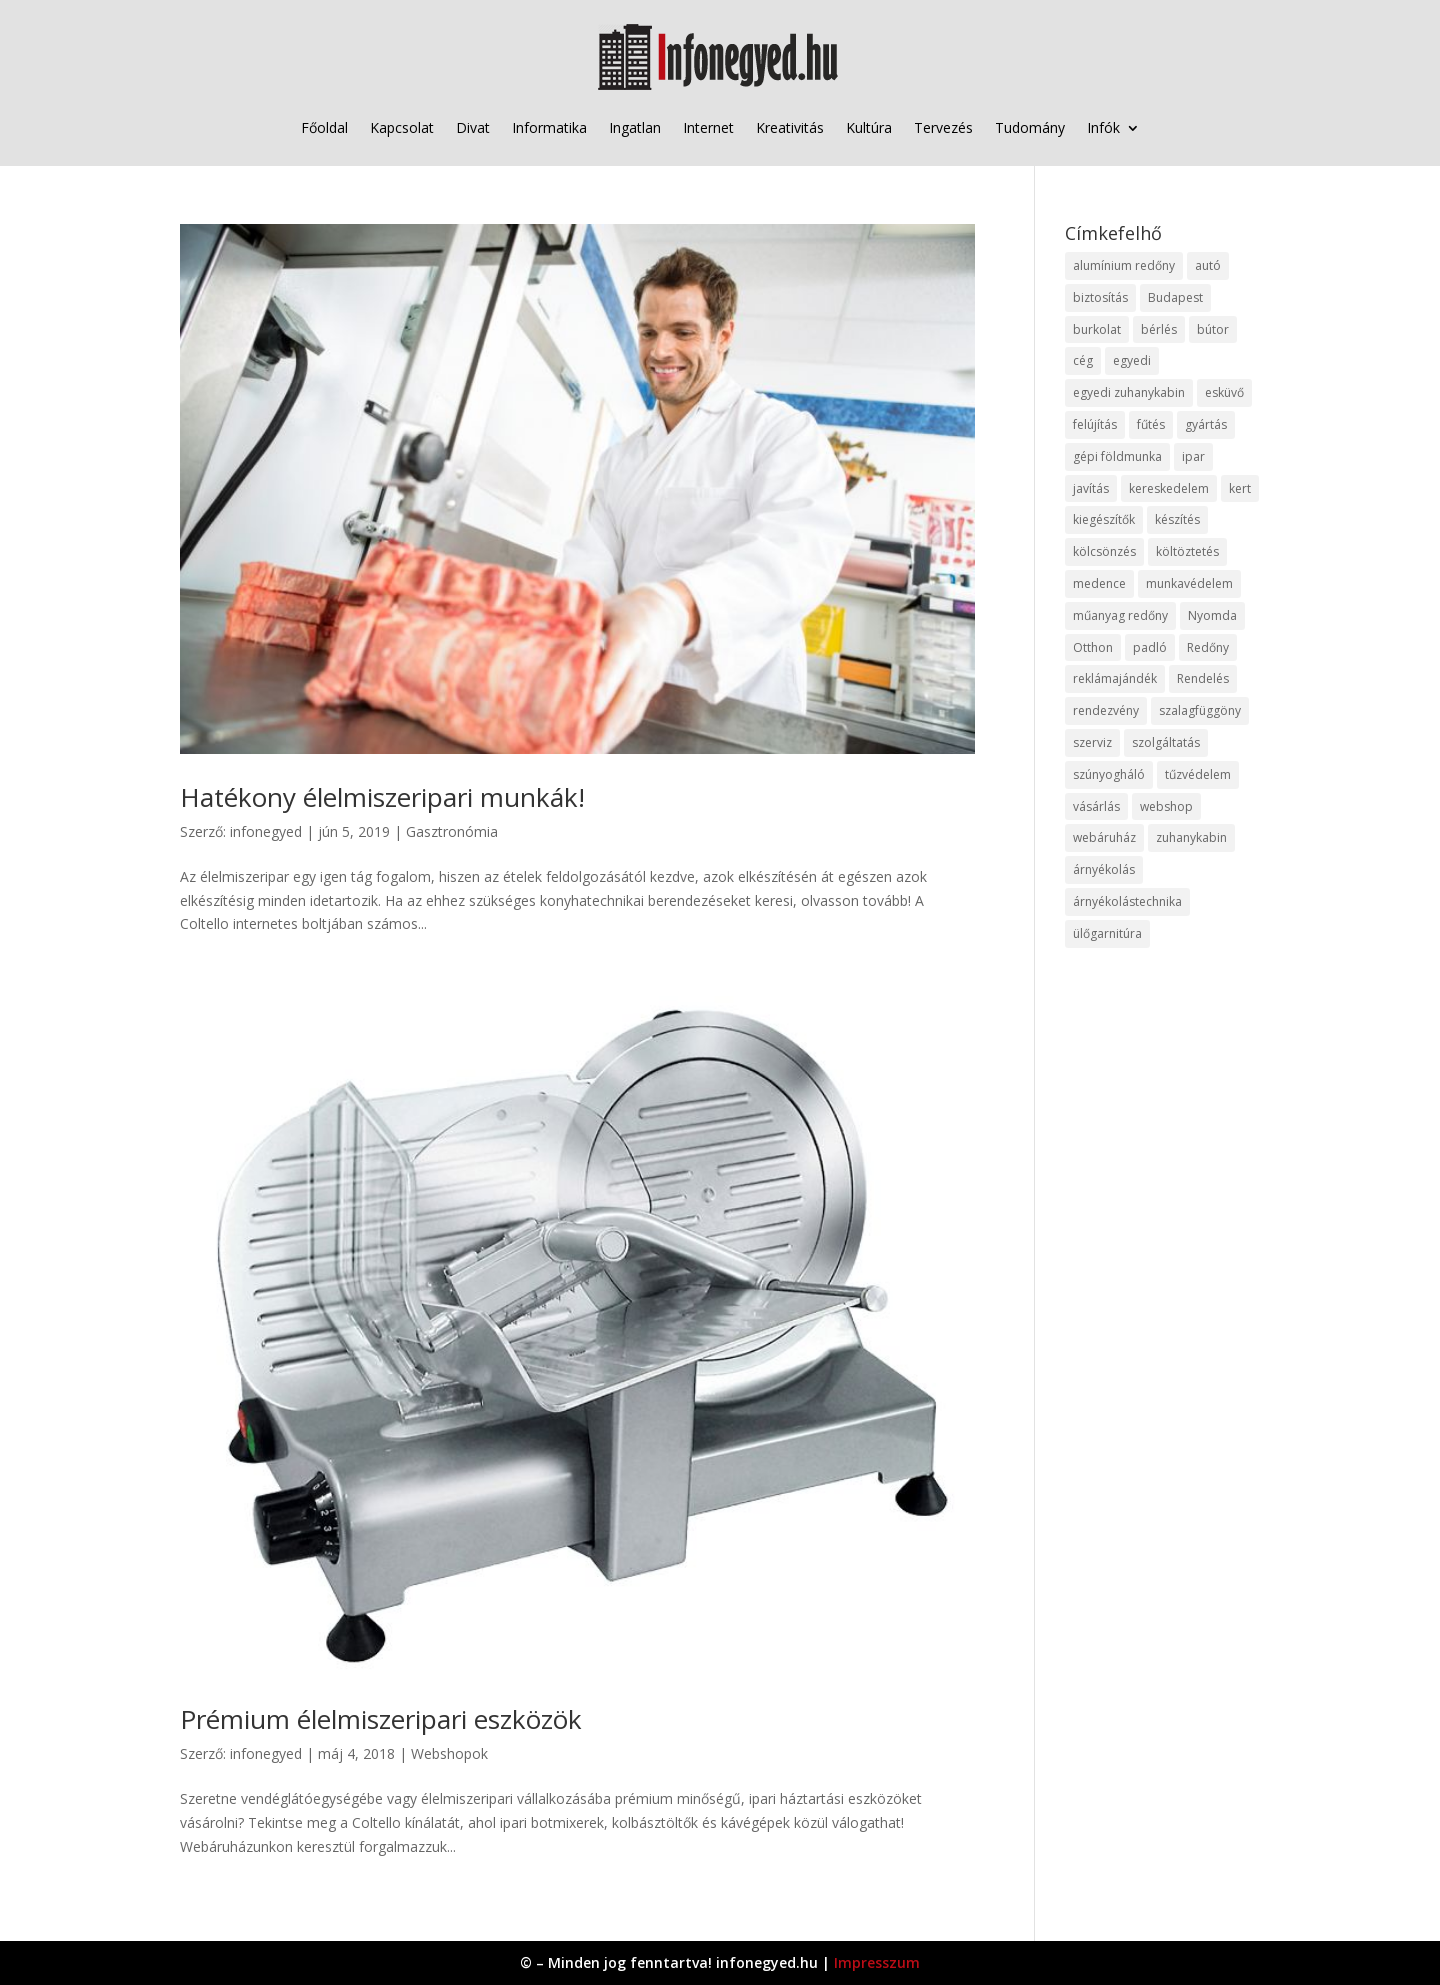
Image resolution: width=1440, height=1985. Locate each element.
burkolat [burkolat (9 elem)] (1097, 329)
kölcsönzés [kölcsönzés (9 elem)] (1104, 551)
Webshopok (449, 1753)
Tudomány (1030, 127)
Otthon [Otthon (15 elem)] (1093, 647)
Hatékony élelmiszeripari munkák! (382, 797)
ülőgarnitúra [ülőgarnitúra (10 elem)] (1107, 933)
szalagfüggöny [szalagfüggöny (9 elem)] (1200, 710)
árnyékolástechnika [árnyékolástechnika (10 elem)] (1127, 901)
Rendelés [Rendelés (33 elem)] (1203, 678)
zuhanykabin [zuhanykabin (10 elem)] (1191, 837)
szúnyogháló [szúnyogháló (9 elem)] (1109, 774)
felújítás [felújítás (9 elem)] (1095, 424)
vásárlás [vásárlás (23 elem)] (1096, 806)
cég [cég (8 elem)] (1083, 360)
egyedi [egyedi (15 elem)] (1132, 360)
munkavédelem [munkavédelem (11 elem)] (1189, 583)
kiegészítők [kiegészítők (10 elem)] (1104, 519)
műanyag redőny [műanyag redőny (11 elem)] (1120, 615)
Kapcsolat (402, 127)
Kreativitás (790, 127)
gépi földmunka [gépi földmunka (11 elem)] (1117, 456)
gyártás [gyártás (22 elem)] (1206, 424)
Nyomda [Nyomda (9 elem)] (1212, 615)
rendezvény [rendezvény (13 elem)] (1106, 710)
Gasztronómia (452, 831)
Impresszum (877, 1962)
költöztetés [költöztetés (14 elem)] (1187, 551)
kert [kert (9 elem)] (1240, 488)
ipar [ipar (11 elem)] (1193, 456)
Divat (473, 127)
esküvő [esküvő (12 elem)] (1224, 392)
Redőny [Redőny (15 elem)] (1208, 647)
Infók (1103, 127)
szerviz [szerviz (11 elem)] (1092, 742)
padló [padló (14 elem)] (1150, 647)
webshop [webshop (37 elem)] (1166, 806)
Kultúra (869, 127)
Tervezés (943, 127)
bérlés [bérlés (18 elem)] (1159, 329)
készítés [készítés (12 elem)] (1177, 519)
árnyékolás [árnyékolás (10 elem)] (1104, 869)
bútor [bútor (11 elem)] (1213, 329)
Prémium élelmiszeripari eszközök (381, 1719)
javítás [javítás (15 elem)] (1091, 488)
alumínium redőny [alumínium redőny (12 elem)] (1124, 265)
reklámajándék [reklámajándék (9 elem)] (1115, 678)
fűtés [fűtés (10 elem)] (1151, 424)
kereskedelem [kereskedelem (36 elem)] (1169, 488)
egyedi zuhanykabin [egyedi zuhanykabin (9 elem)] (1129, 392)
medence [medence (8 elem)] (1099, 583)
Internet (708, 127)
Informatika (549, 127)
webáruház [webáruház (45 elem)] (1104, 837)
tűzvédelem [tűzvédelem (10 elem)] (1198, 774)
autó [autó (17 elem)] (1208, 265)
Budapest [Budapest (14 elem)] (1175, 297)
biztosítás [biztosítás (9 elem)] (1100, 297)
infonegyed (266, 831)
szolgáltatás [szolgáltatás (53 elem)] (1166, 742)
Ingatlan (635, 127)
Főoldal (324, 127)
